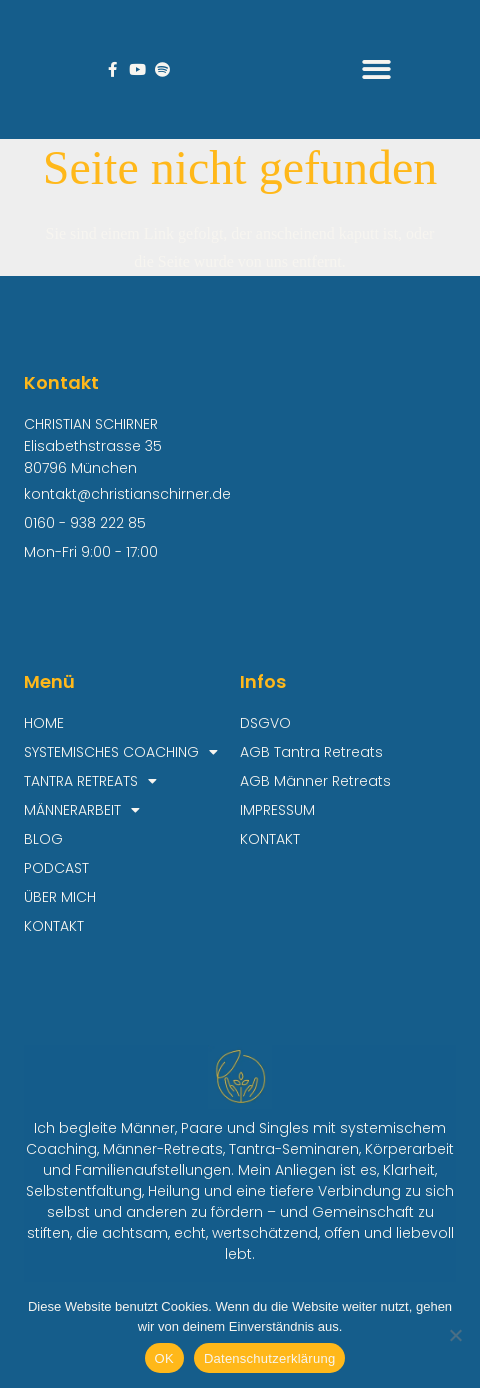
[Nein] (455, 1335)
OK (164, 1358)
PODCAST (56, 868)
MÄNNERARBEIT (82, 810)
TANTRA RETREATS (90, 781)
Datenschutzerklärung (269, 1358)
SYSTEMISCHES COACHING (121, 752)
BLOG (43, 839)
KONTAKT (54, 926)
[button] (377, 69)
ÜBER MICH (60, 897)
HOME (44, 723)
